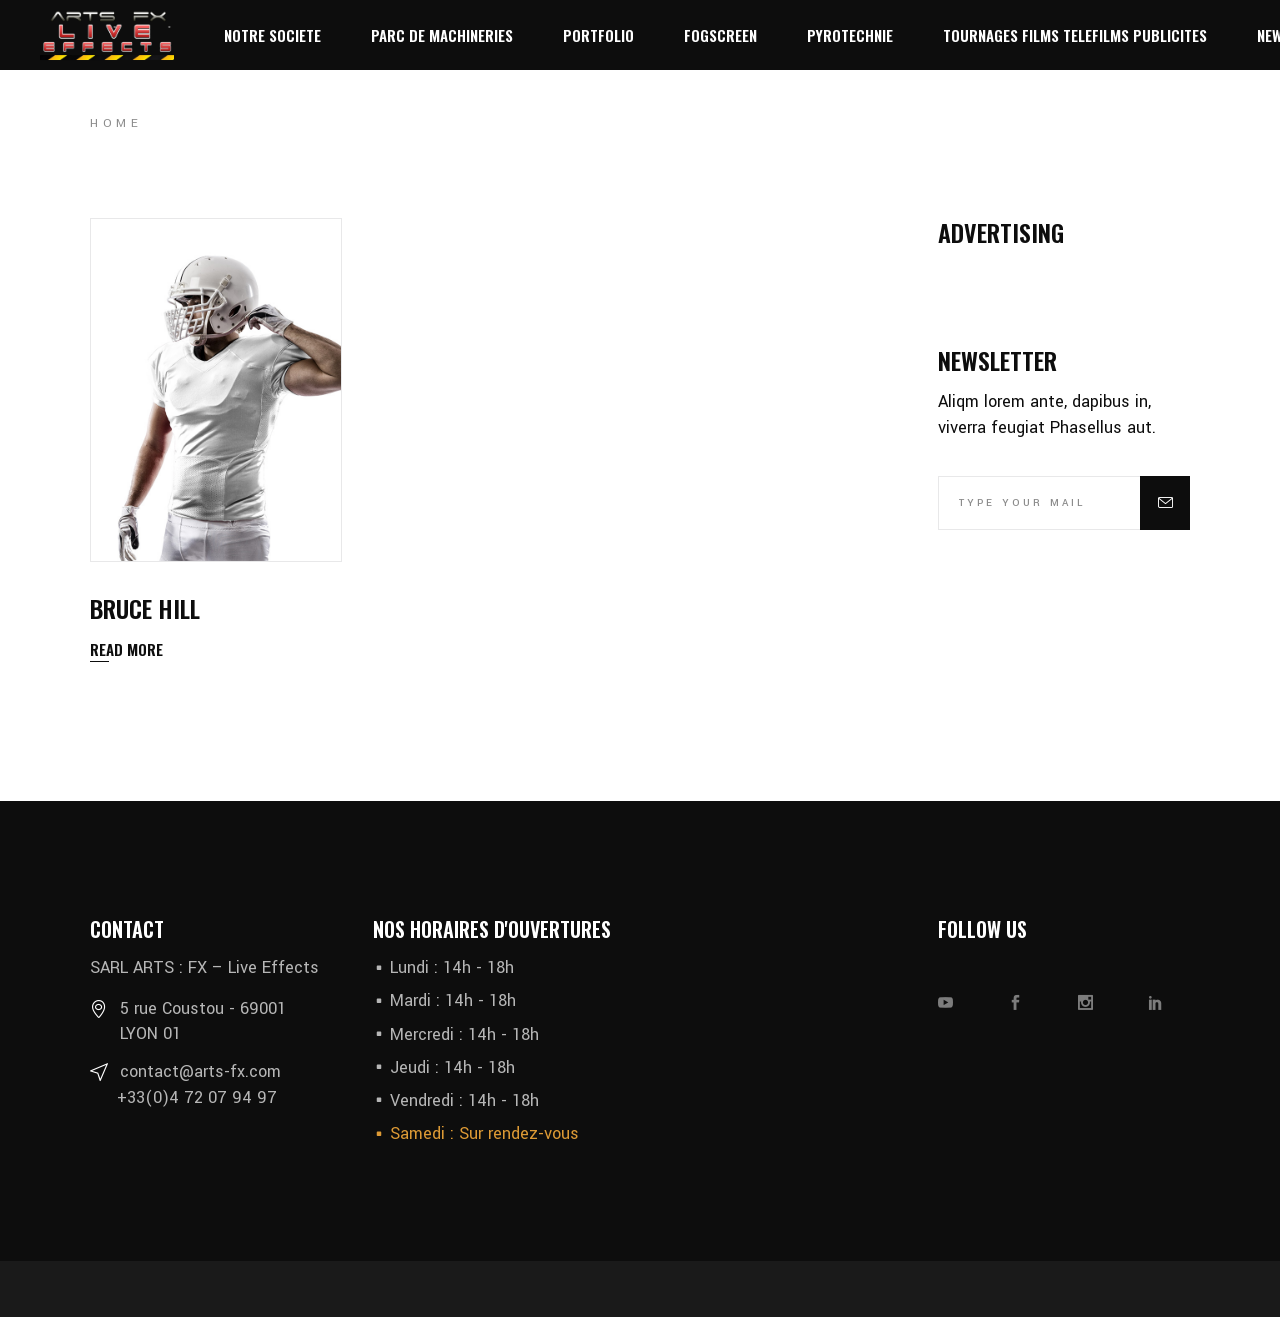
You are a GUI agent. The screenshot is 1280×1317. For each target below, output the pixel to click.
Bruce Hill (145, 608)
